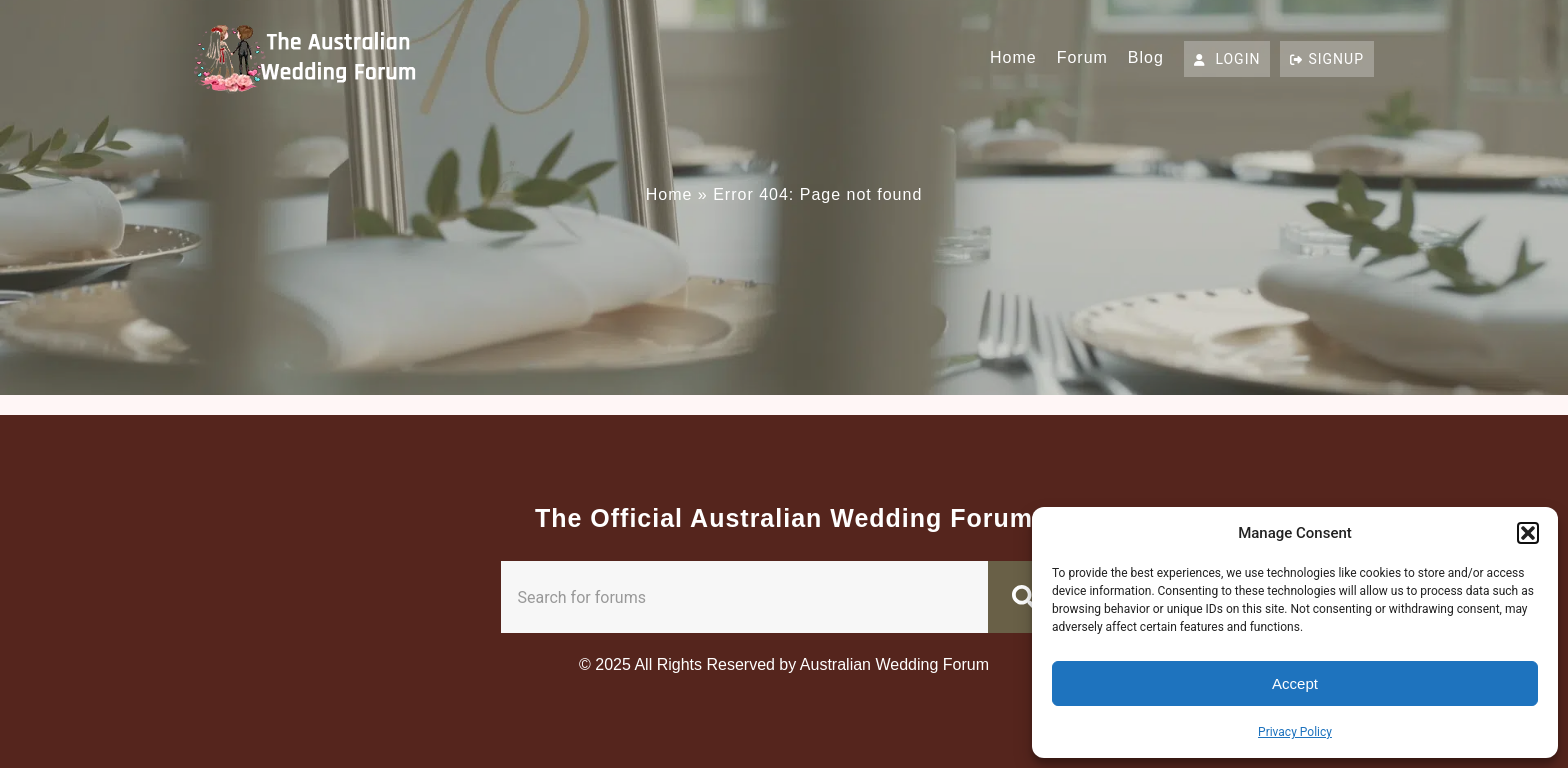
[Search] (1028, 597)
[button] (1528, 533)
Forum (1082, 57)
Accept (1295, 683)
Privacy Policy (1295, 732)
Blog (1146, 57)
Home (1013, 57)
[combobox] (744, 597)
